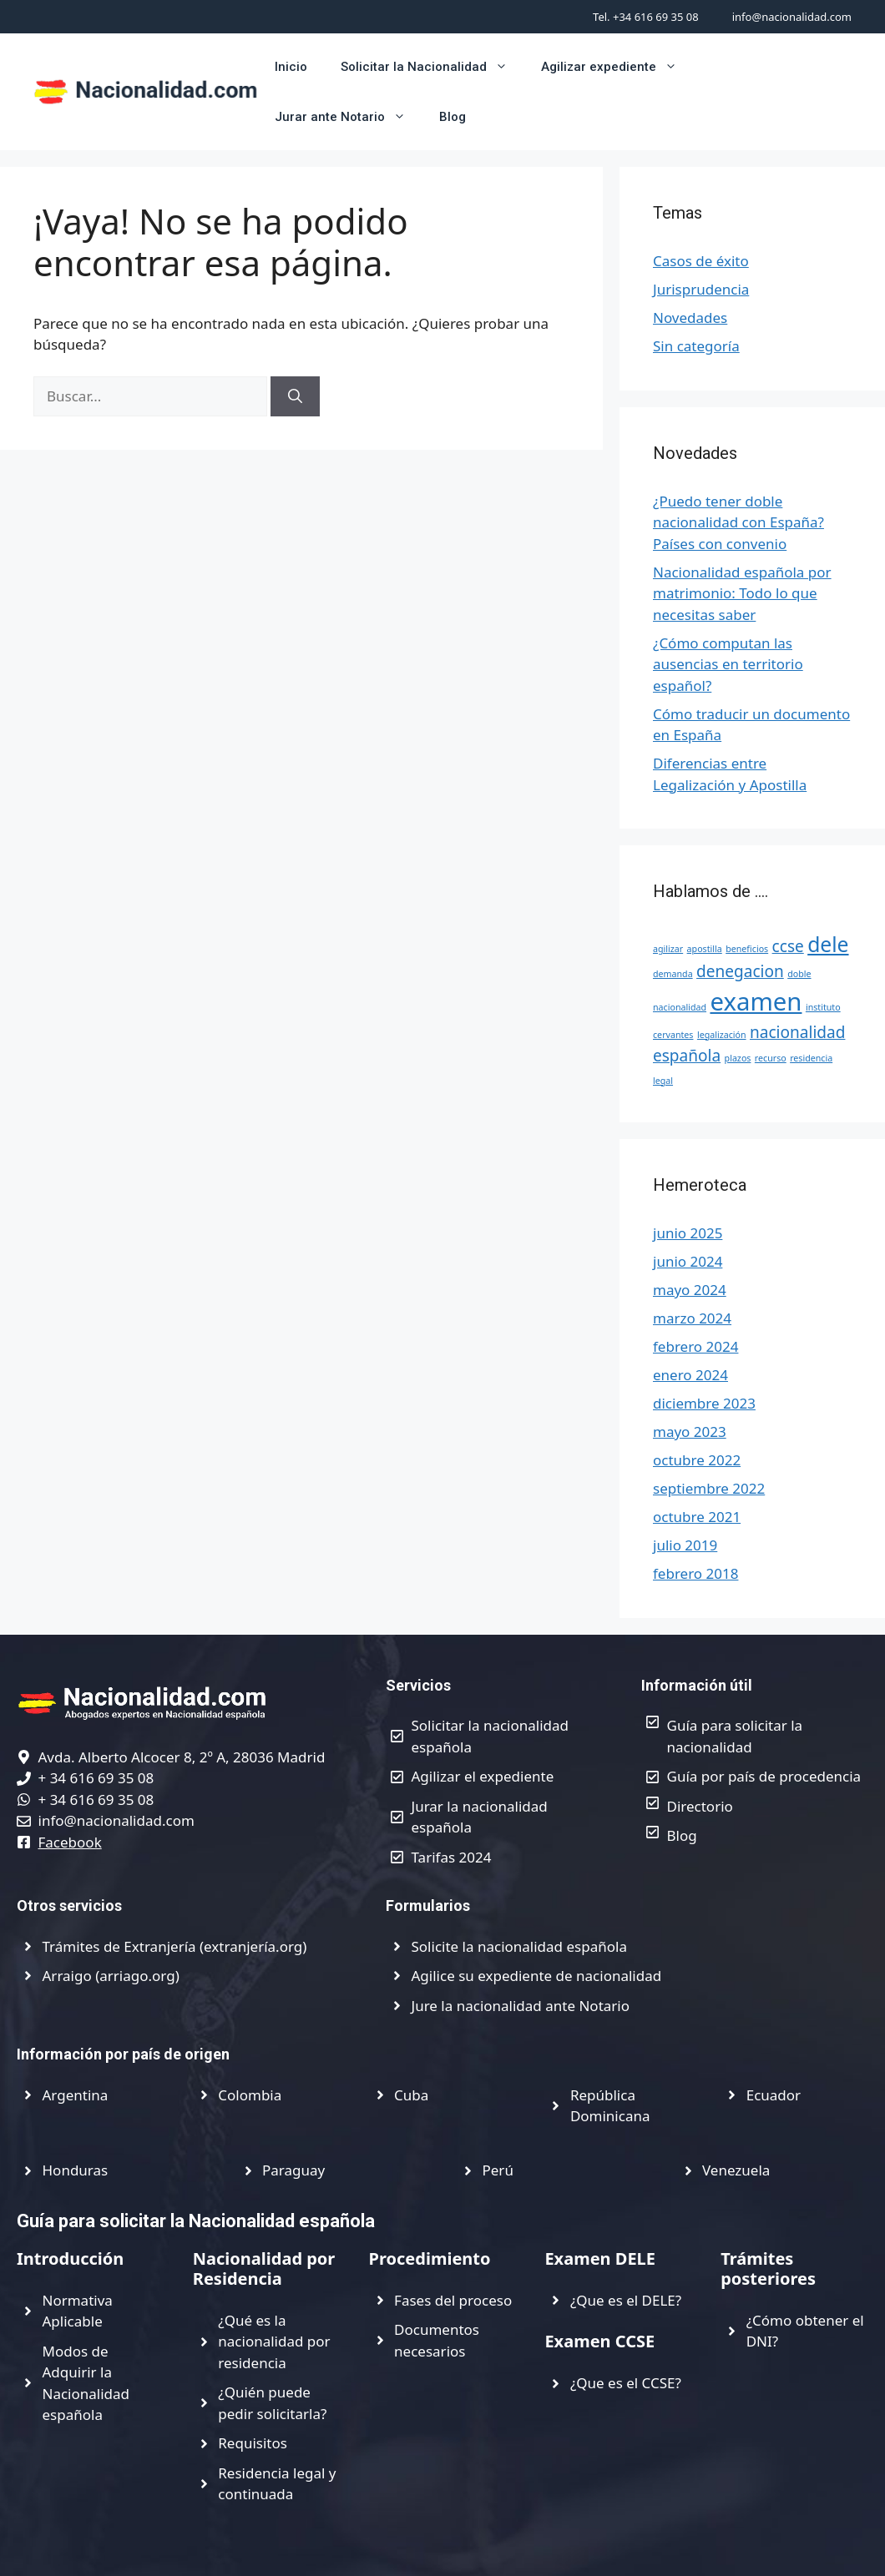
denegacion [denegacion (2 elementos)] (740, 971)
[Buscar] (295, 396)
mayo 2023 (689, 1431)
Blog (452, 116)
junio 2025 (687, 1233)
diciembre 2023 (704, 1403)
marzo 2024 (692, 1318)
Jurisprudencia (701, 289)
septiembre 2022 (709, 1488)
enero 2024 (690, 1374)
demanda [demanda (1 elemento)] (673, 974)
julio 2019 (685, 1545)
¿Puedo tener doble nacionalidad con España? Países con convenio (738, 522)
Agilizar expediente (617, 67)
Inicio (291, 66)
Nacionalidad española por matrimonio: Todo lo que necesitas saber (742, 593)
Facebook (70, 1842)
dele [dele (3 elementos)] (827, 944)
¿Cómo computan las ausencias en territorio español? (728, 664)
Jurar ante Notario (348, 117)
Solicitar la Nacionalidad (432, 67)
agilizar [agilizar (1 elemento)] (668, 949)
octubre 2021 (697, 1516)
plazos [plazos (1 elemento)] (738, 1058)
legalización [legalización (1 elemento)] (721, 1035)
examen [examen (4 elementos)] (756, 1001)
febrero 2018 (695, 1573)
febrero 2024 (695, 1346)
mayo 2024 (689, 1289)
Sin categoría (696, 345)
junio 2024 (687, 1261)
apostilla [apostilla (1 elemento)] (704, 949)
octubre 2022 (697, 1459)
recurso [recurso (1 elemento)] (770, 1058)
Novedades (690, 317)
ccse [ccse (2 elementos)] (788, 946)
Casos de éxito (701, 260)
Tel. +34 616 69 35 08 (646, 16)
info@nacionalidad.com (792, 16)
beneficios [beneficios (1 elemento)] (747, 949)
